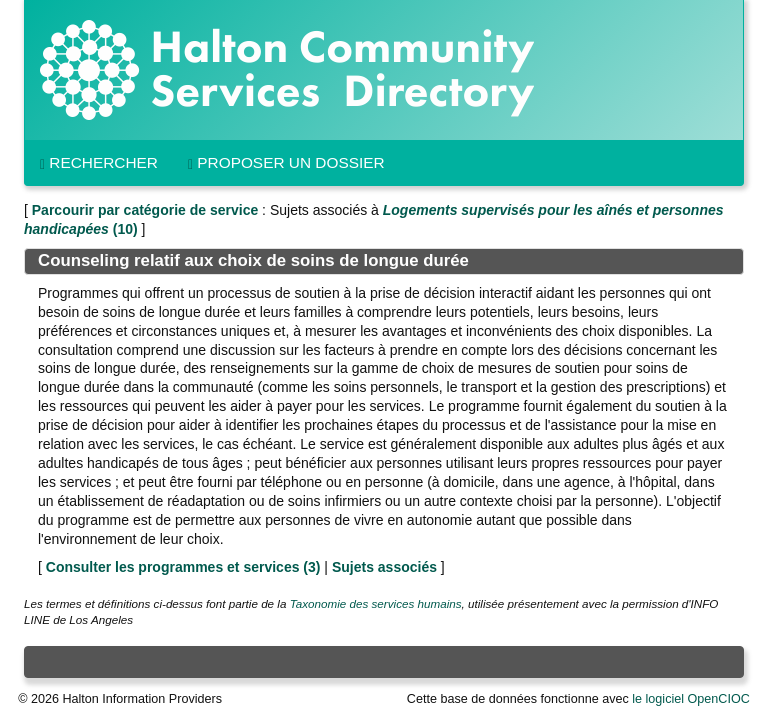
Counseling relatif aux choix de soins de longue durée (253, 260)
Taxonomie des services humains (376, 603)
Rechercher (99, 163)
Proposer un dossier (286, 163)
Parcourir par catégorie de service (145, 210)
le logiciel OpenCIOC (691, 699)
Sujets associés (384, 567)
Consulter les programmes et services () (183, 567)
